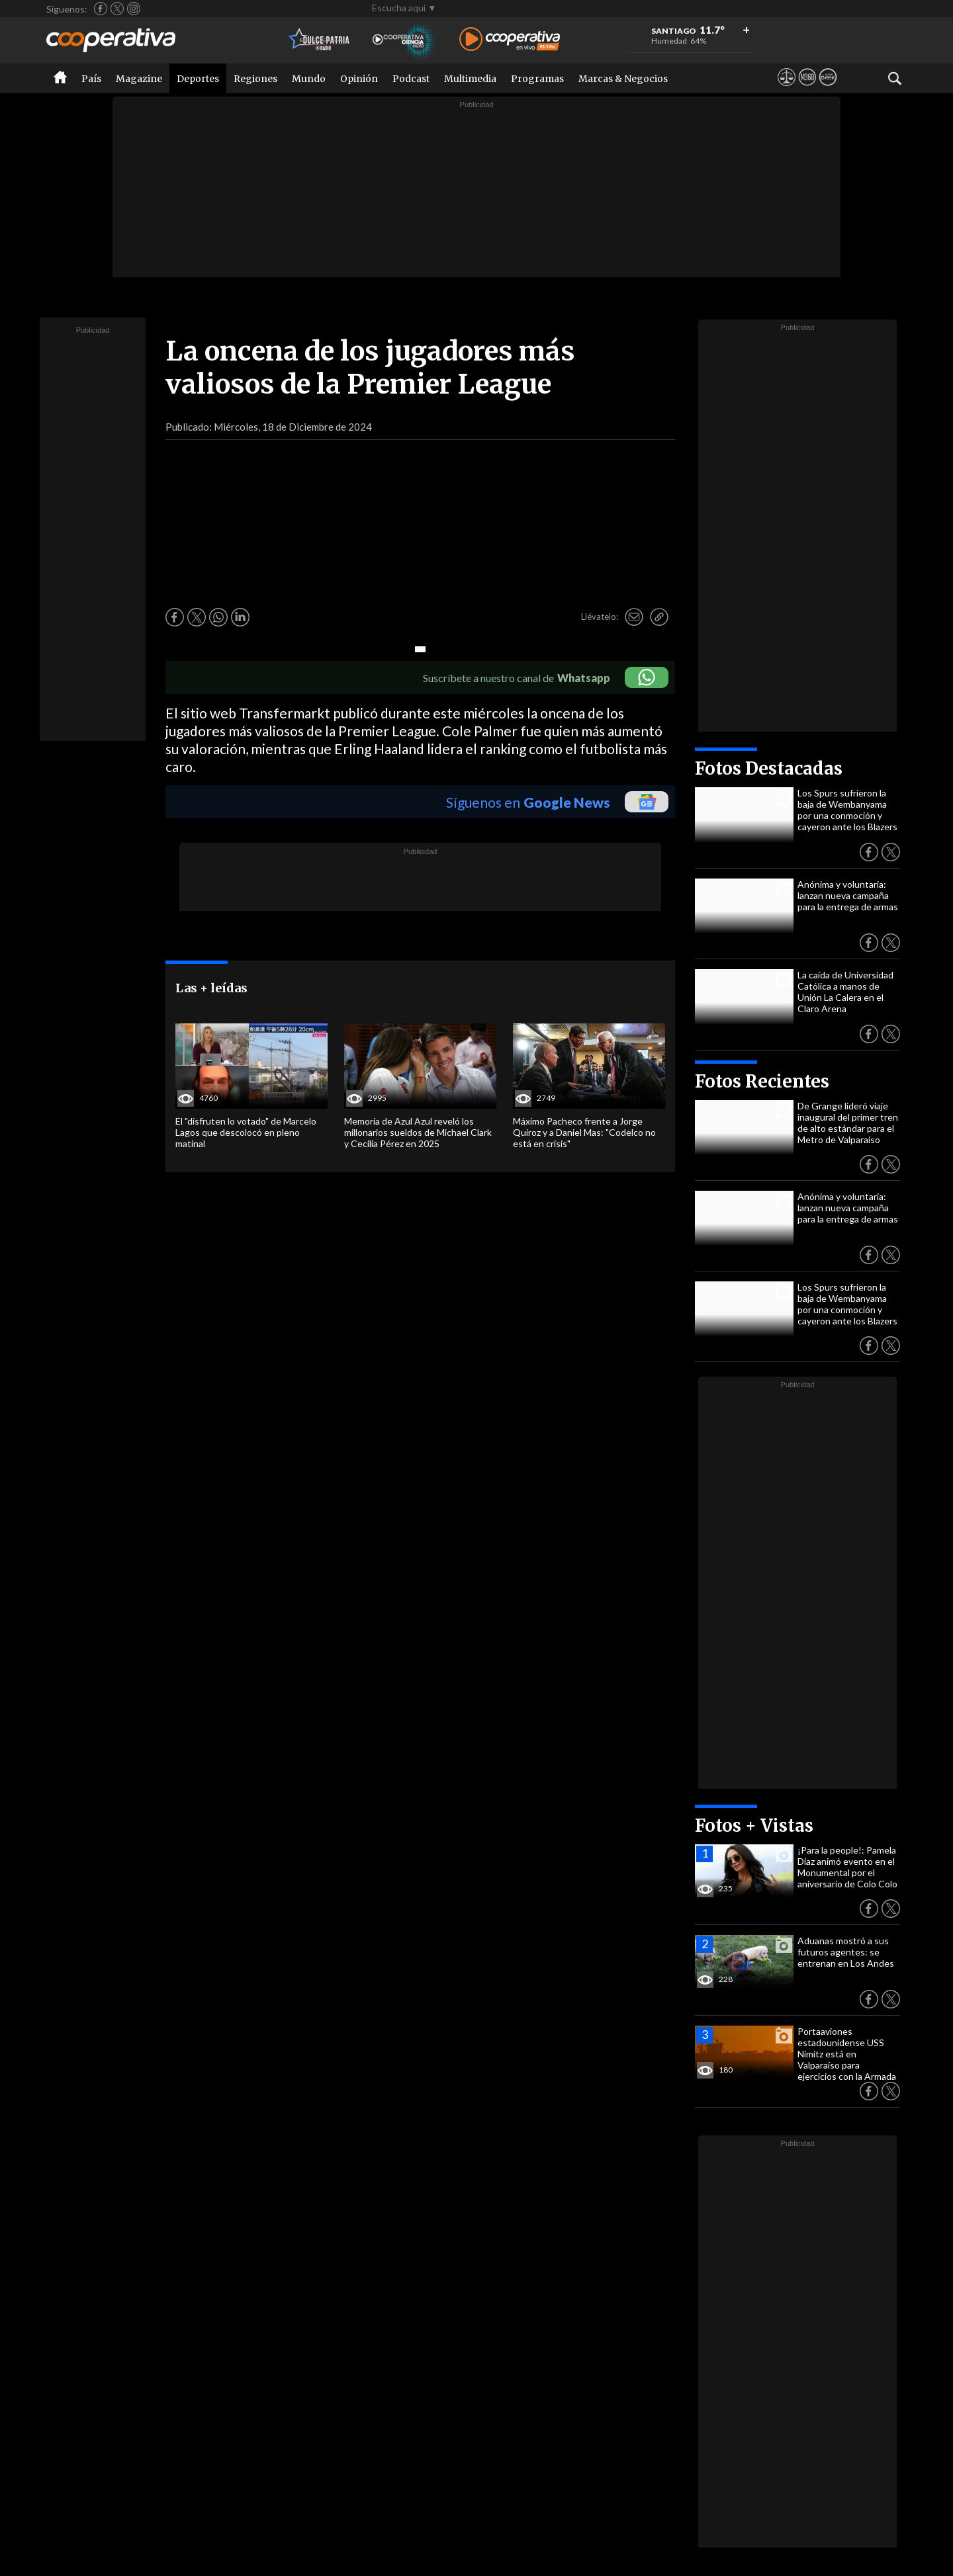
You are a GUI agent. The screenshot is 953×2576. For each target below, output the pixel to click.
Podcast (411, 79)
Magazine (139, 79)
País (91, 79)
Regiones (255, 79)
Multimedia (470, 79)
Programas (537, 79)
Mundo (309, 79)
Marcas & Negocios (623, 79)
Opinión (359, 79)
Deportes (198, 79)
